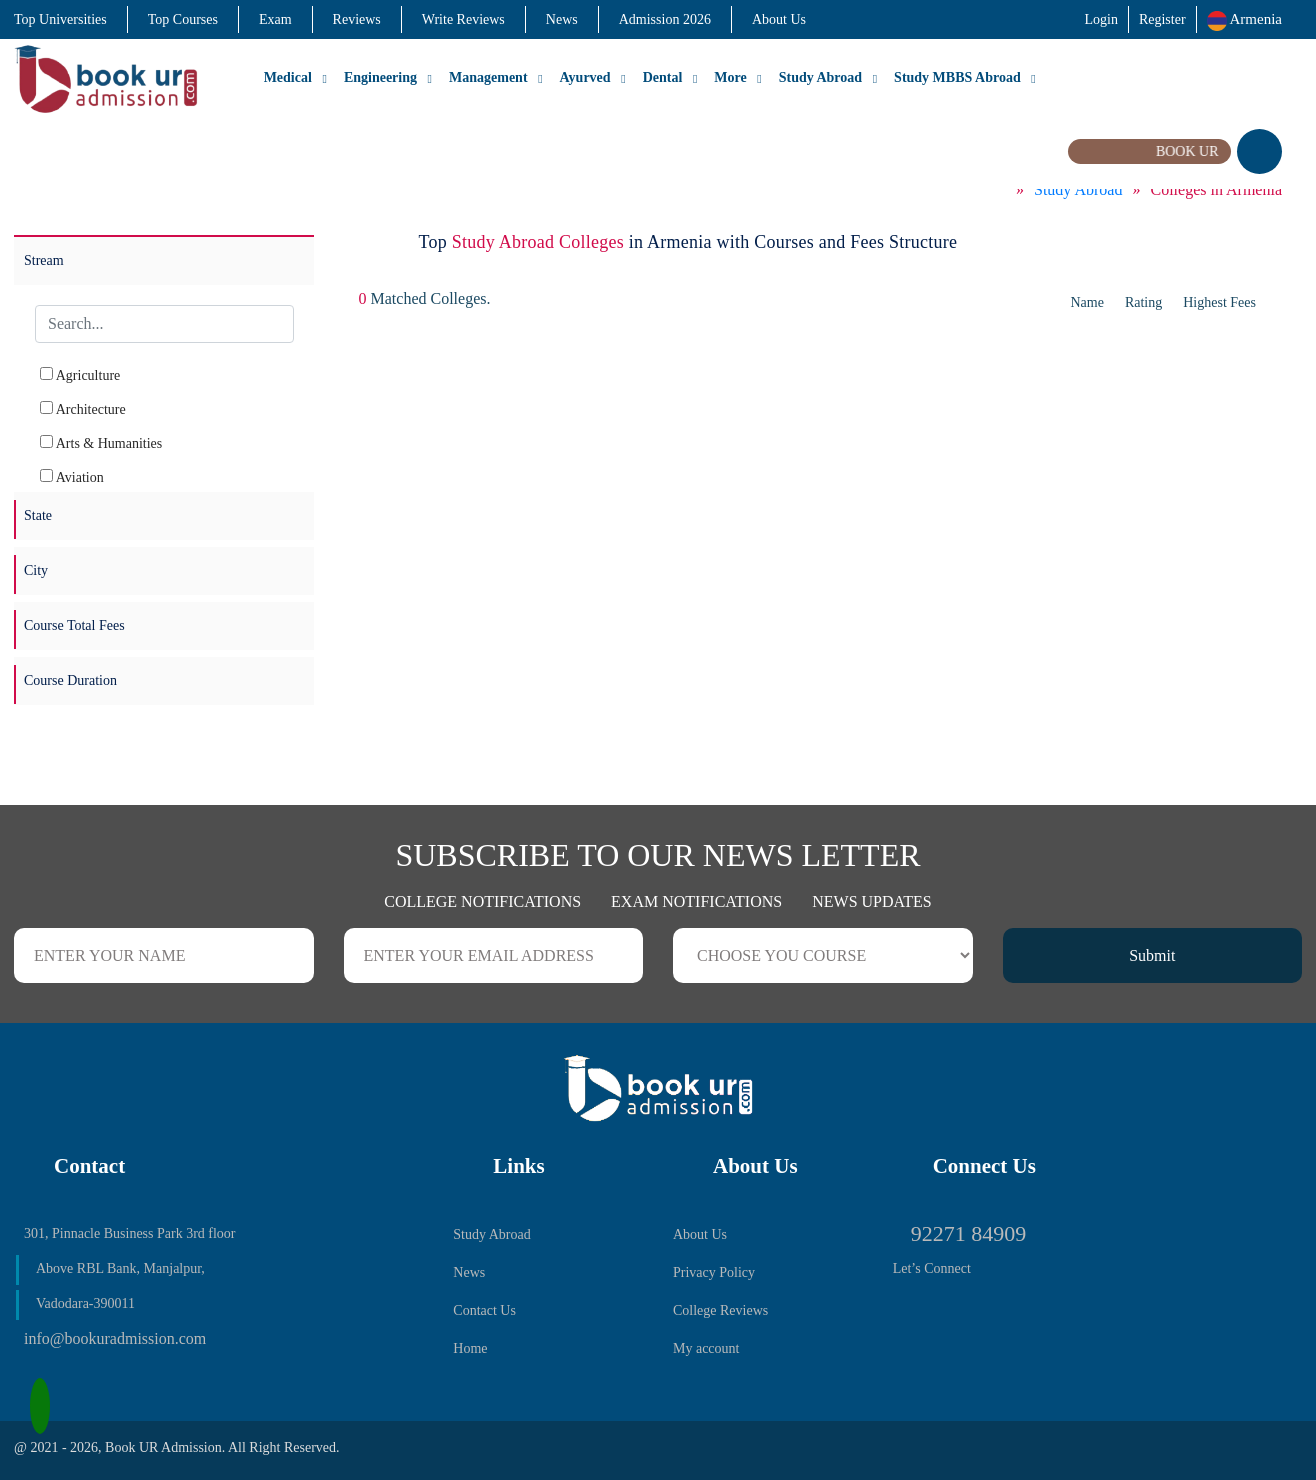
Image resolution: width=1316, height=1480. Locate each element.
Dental (663, 77)
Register (1162, 19)
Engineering (380, 77)
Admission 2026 (665, 19)
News (562, 19)
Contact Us (484, 1310)
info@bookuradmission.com (115, 1338)
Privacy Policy (714, 1272)
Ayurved (585, 77)
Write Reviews (463, 19)
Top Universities (60, 19)
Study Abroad (820, 77)
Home (470, 1348)
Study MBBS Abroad (957, 77)
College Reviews (720, 1310)
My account (706, 1348)
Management (488, 77)
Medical (288, 77)
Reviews (357, 19)
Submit (1152, 955)
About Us (779, 19)
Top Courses (183, 19)
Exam (275, 19)
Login (1100, 19)
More (730, 77)
